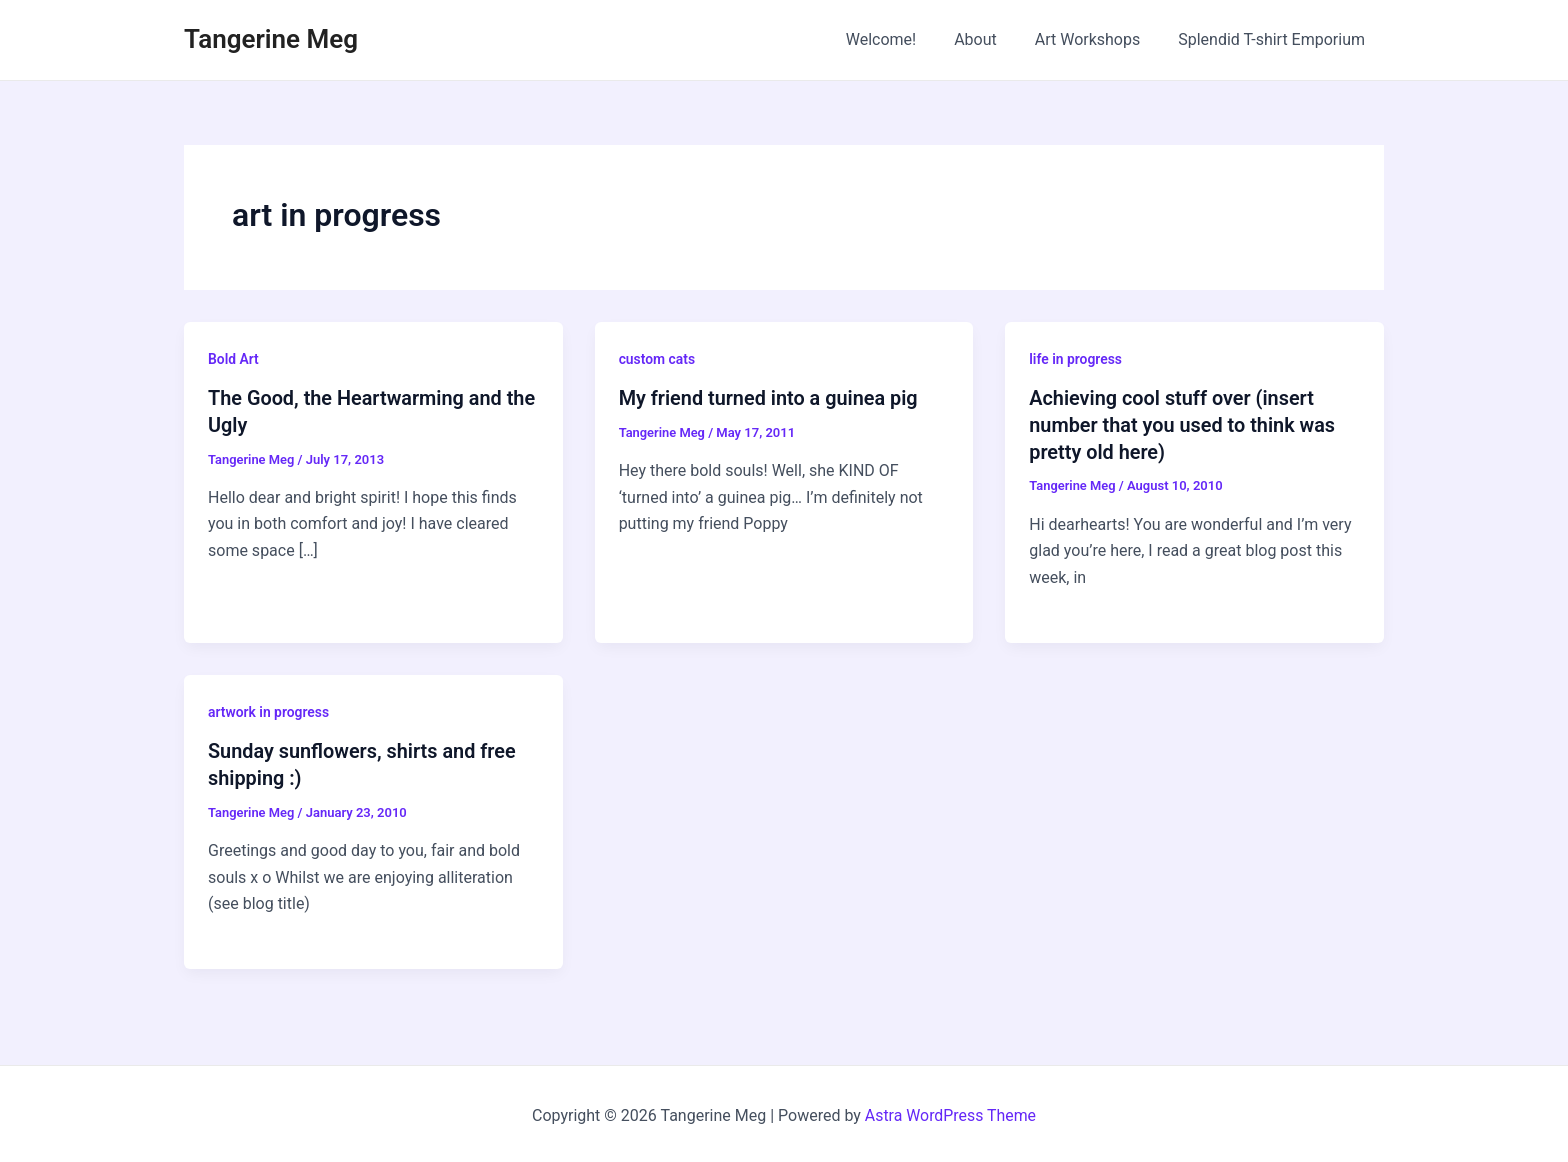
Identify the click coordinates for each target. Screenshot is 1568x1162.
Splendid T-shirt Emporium (1274, 39)
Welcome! (902, 39)
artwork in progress (269, 710)
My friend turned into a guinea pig (769, 398)
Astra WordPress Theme (950, 1111)
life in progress (1075, 359)
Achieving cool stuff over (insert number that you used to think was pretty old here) (1183, 424)
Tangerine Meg (271, 39)
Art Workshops (1097, 39)
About (990, 39)
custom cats (657, 359)
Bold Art (233, 359)
